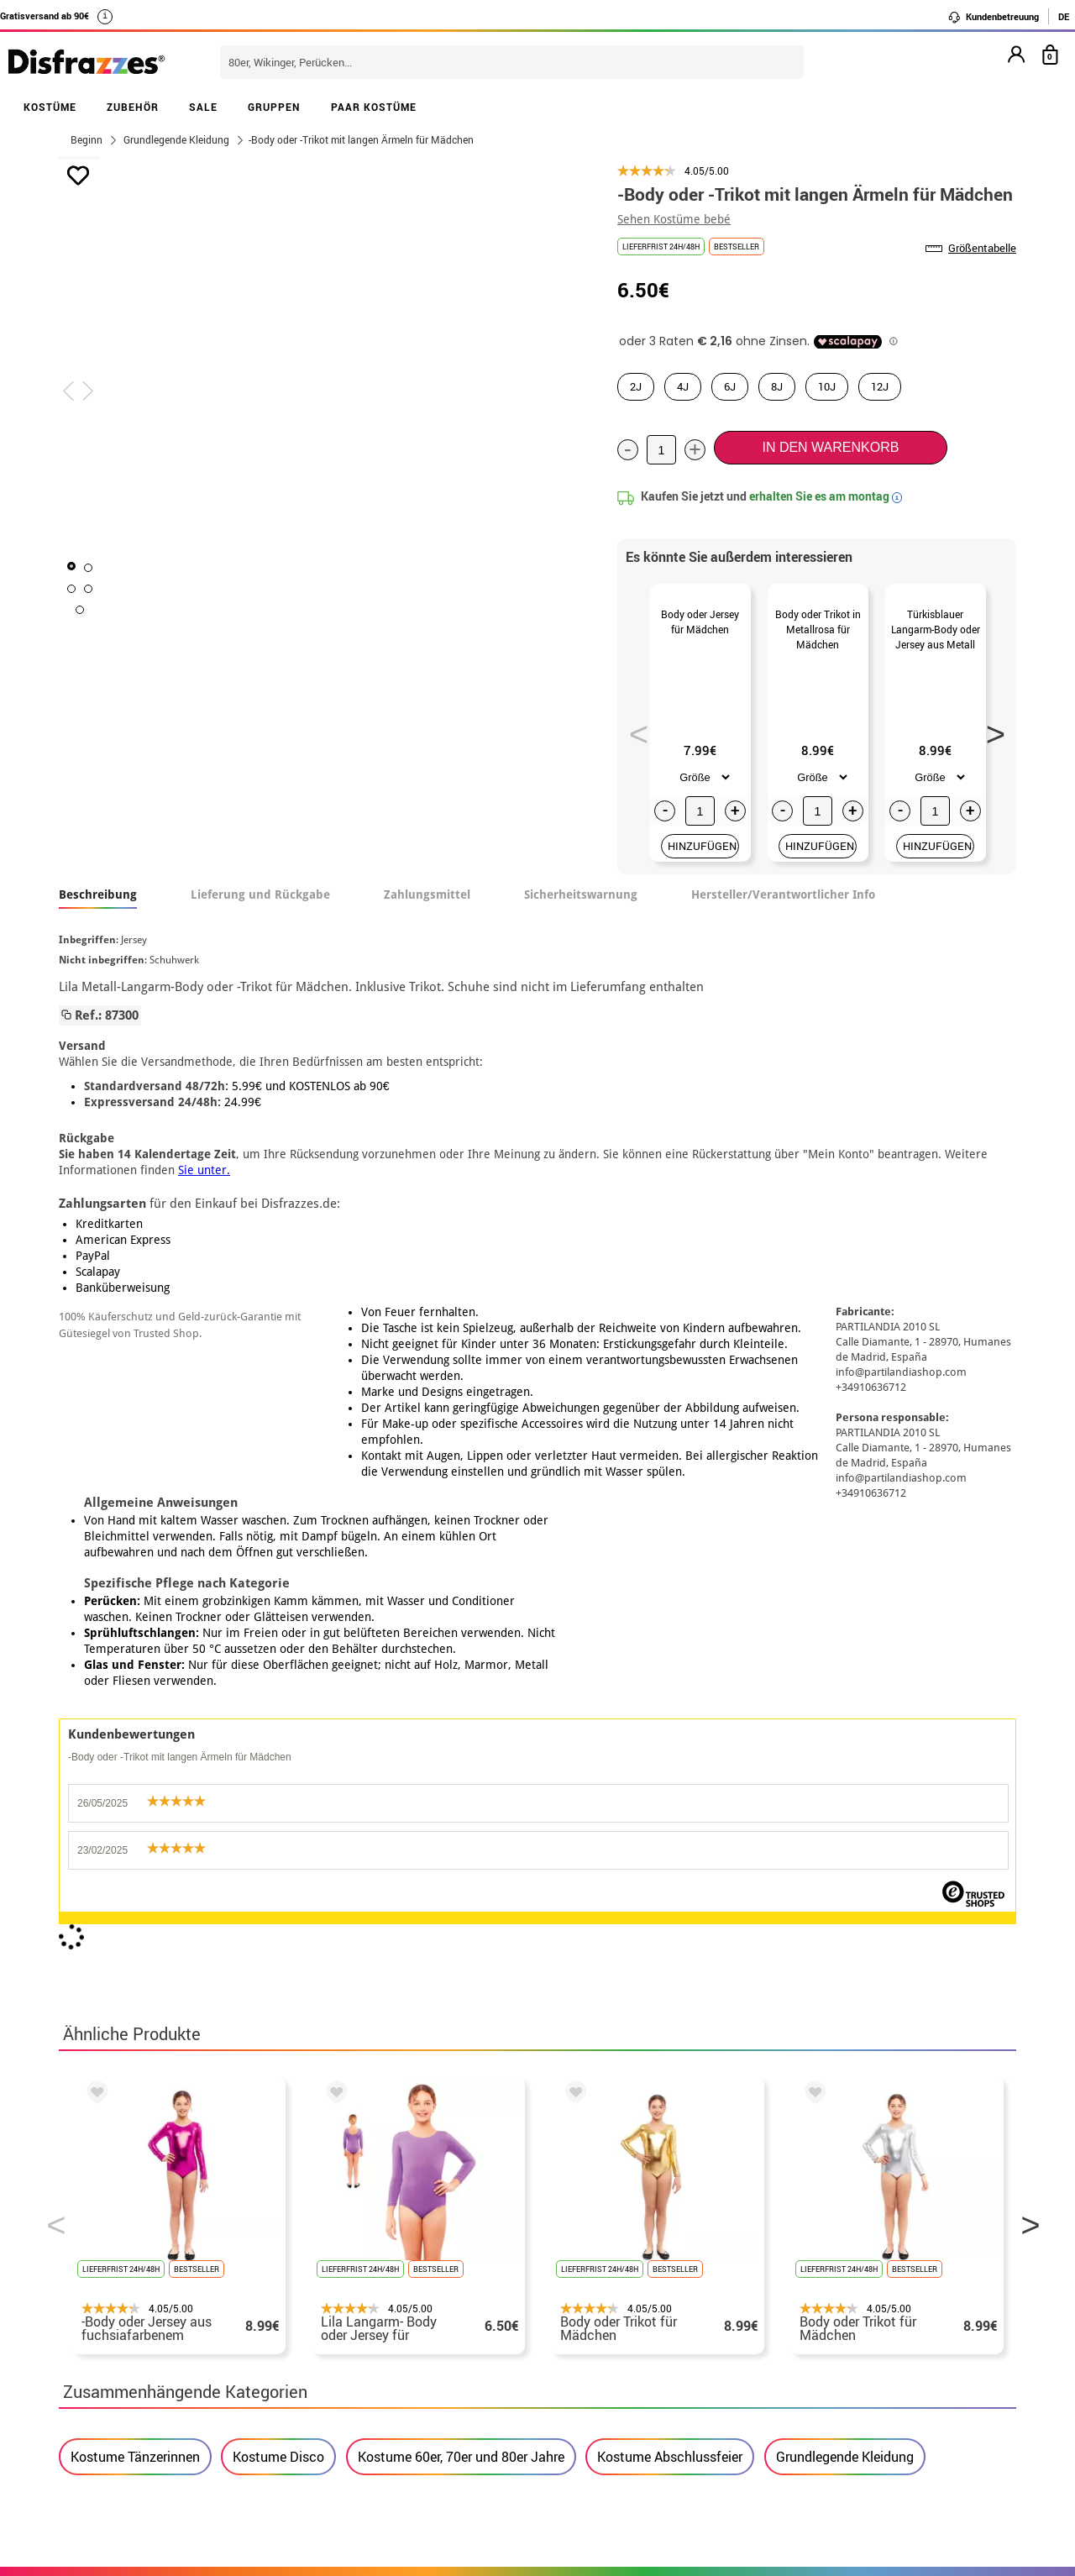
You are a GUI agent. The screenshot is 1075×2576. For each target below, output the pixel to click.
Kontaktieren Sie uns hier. (469, 2325)
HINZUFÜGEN (702, 866)
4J (683, 386)
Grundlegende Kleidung (845, 1801)
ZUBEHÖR (133, 106)
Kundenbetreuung (993, 17)
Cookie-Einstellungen (135, 2406)
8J (777, 386)
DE (1063, 16)
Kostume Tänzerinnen (135, 1801)
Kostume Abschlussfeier (669, 1801)
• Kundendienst (109, 2366)
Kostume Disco (278, 1801)
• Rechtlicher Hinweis (127, 2345)
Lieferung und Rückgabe (260, 914)
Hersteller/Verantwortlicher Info (783, 914)
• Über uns (93, 2305)
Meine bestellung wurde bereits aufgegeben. (867, 2325)
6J (730, 386)
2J (636, 386)
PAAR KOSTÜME (374, 106)
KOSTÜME (50, 106)
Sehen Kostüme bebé (674, 219)
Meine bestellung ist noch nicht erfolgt (851, 2305)
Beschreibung (98, 914)
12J (880, 386)
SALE (203, 106)
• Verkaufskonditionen (130, 2325)
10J (827, 386)
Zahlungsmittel (427, 914)
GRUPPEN (274, 106)
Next (990, 739)
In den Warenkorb (830, 447)
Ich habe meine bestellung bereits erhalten (862, 2345)
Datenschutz (259, 2345)
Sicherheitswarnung (580, 914)
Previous (633, 739)
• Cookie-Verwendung (127, 2386)
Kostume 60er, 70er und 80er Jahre (461, 1801)
